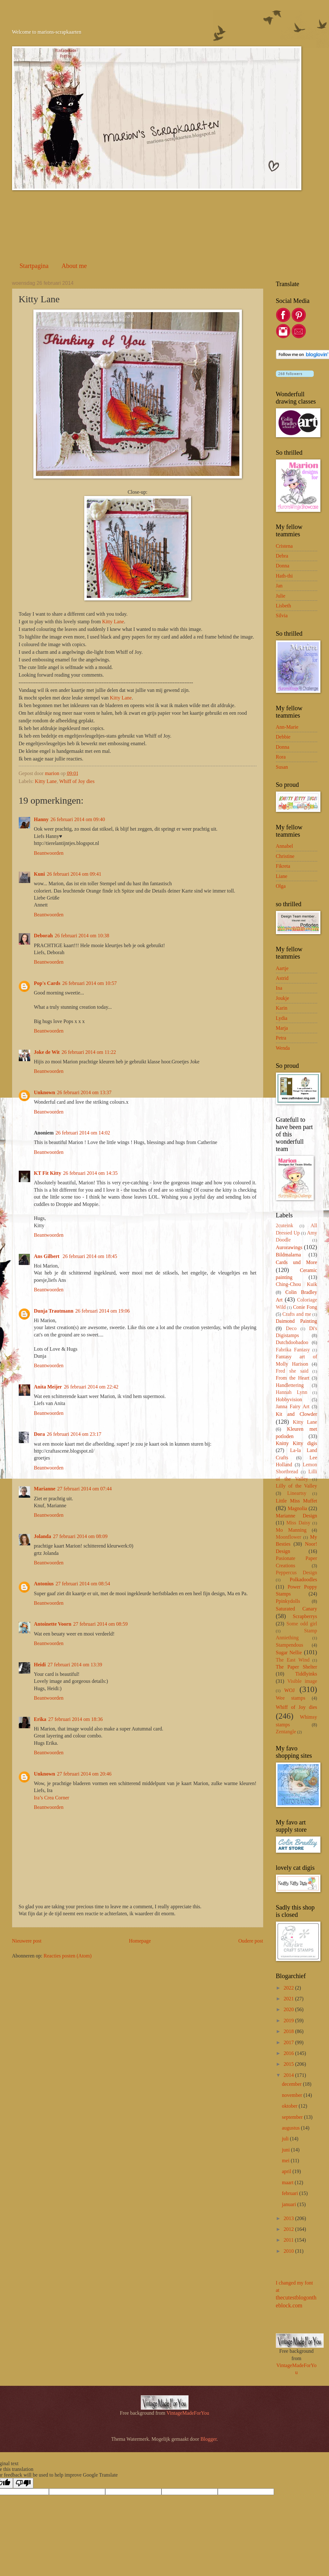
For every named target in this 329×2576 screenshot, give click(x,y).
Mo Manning (291, 1530)
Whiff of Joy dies (76, 781)
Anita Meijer (48, 1386)
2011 (289, 2240)
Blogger (209, 2439)
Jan (279, 585)
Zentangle (286, 1731)
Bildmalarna (288, 1254)
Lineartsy (296, 1493)
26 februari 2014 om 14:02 (83, 1132)
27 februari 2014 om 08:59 (100, 1624)
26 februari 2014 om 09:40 (78, 819)
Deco (291, 1328)
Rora (281, 756)
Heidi (40, 1664)
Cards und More (296, 1262)
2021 (289, 1998)
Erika (40, 1719)
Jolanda (42, 1536)
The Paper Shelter (296, 1666)
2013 (289, 2218)
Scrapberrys (305, 1616)
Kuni (39, 874)
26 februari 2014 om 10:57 (89, 983)
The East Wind (293, 1660)
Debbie (283, 736)
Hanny (41, 819)
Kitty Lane (113, 621)
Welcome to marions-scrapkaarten (46, 32)
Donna (283, 565)
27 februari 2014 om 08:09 (80, 1536)
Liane (281, 876)
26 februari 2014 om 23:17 (74, 1434)
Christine (285, 856)
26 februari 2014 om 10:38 (82, 935)
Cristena (284, 546)
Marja (282, 1028)
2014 (289, 2075)
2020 (289, 2009)
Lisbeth (283, 605)
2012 (289, 2229)
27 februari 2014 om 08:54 (83, 1583)
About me (74, 265)
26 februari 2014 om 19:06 (102, 1311)
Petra (281, 1037)
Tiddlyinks (306, 1673)
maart (288, 2182)
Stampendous (289, 1645)
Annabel (284, 846)
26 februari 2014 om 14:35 (90, 1173)
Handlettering (290, 1385)
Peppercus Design (296, 1572)
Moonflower (288, 1537)
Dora (39, 1434)
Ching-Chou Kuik (296, 1284)
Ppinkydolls (288, 1601)
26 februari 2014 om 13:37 (84, 1092)
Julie (280, 596)
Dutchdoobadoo (292, 1342)
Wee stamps (290, 1698)
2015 (289, 2064)
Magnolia (297, 1508)
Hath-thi (284, 576)
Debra (282, 556)
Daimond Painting (296, 1321)
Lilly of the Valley (296, 1486)
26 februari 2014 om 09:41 (74, 874)
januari (289, 2204)
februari (290, 2193)
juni (286, 2149)
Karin (281, 1008)
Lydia (281, 1018)
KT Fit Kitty (47, 1173)
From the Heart (293, 1378)
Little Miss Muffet (296, 1500)
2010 (289, 2251)
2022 (289, 1988)
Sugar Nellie (289, 1652)
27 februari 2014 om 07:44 (84, 1488)
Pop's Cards (47, 983)
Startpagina (34, 265)
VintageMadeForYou (187, 2413)
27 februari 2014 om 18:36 (75, 1719)
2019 (289, 2020)
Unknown (44, 1092)
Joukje (282, 998)
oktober (290, 2106)
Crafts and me (296, 1314)
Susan (282, 767)
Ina (279, 988)
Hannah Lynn (291, 1392)
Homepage (140, 1941)
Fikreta (283, 866)
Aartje (282, 968)
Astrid (282, 978)
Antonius (44, 1583)
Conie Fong (305, 1307)
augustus (291, 2128)
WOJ (289, 1690)
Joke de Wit (47, 1052)
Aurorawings (289, 1247)
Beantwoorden (49, 853)
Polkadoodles (303, 1579)
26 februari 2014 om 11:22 (89, 1052)
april (287, 2171)
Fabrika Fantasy (293, 1349)
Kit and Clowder (296, 1414)
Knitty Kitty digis (296, 1443)
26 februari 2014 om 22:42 (91, 1386)
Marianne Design (296, 1515)
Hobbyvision (289, 1399)
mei (286, 2160)
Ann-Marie (287, 727)
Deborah (43, 935)
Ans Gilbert (47, 1256)
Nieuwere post (27, 1941)
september (293, 2117)
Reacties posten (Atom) (68, 1955)
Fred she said (292, 1371)
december (292, 2084)
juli (286, 2138)
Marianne (45, 1488)
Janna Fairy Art (293, 1406)
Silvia (282, 615)
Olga (281, 886)
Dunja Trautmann (53, 1311)
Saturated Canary (296, 1608)
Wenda (283, 1048)
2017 (289, 2042)
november (293, 2095)
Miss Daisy (298, 1522)
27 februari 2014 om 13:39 (75, 1664)
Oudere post (250, 1941)
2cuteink (284, 1225)
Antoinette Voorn (53, 1624)
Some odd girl (301, 1623)
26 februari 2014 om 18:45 (90, 1256)
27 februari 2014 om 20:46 (84, 1773)
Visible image (302, 1681)
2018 (289, 2031)
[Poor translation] (23, 2483)
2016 (289, 2053)
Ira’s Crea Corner (51, 1797)
